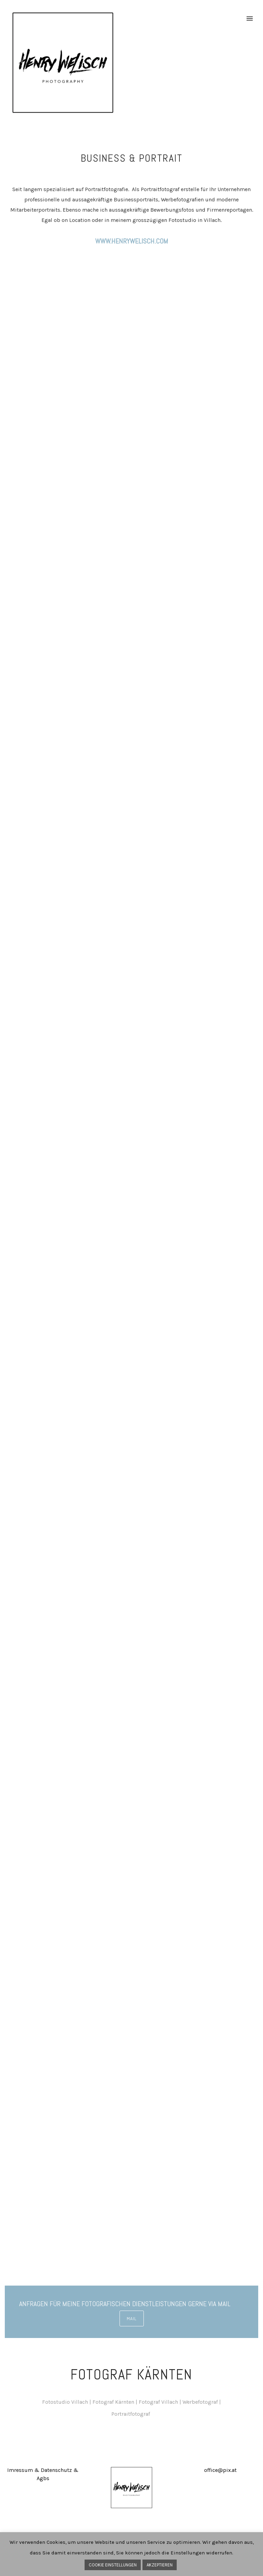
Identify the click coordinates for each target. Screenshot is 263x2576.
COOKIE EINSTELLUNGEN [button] (113, 2564)
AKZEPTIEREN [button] (160, 2564)
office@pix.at (220, 2470)
